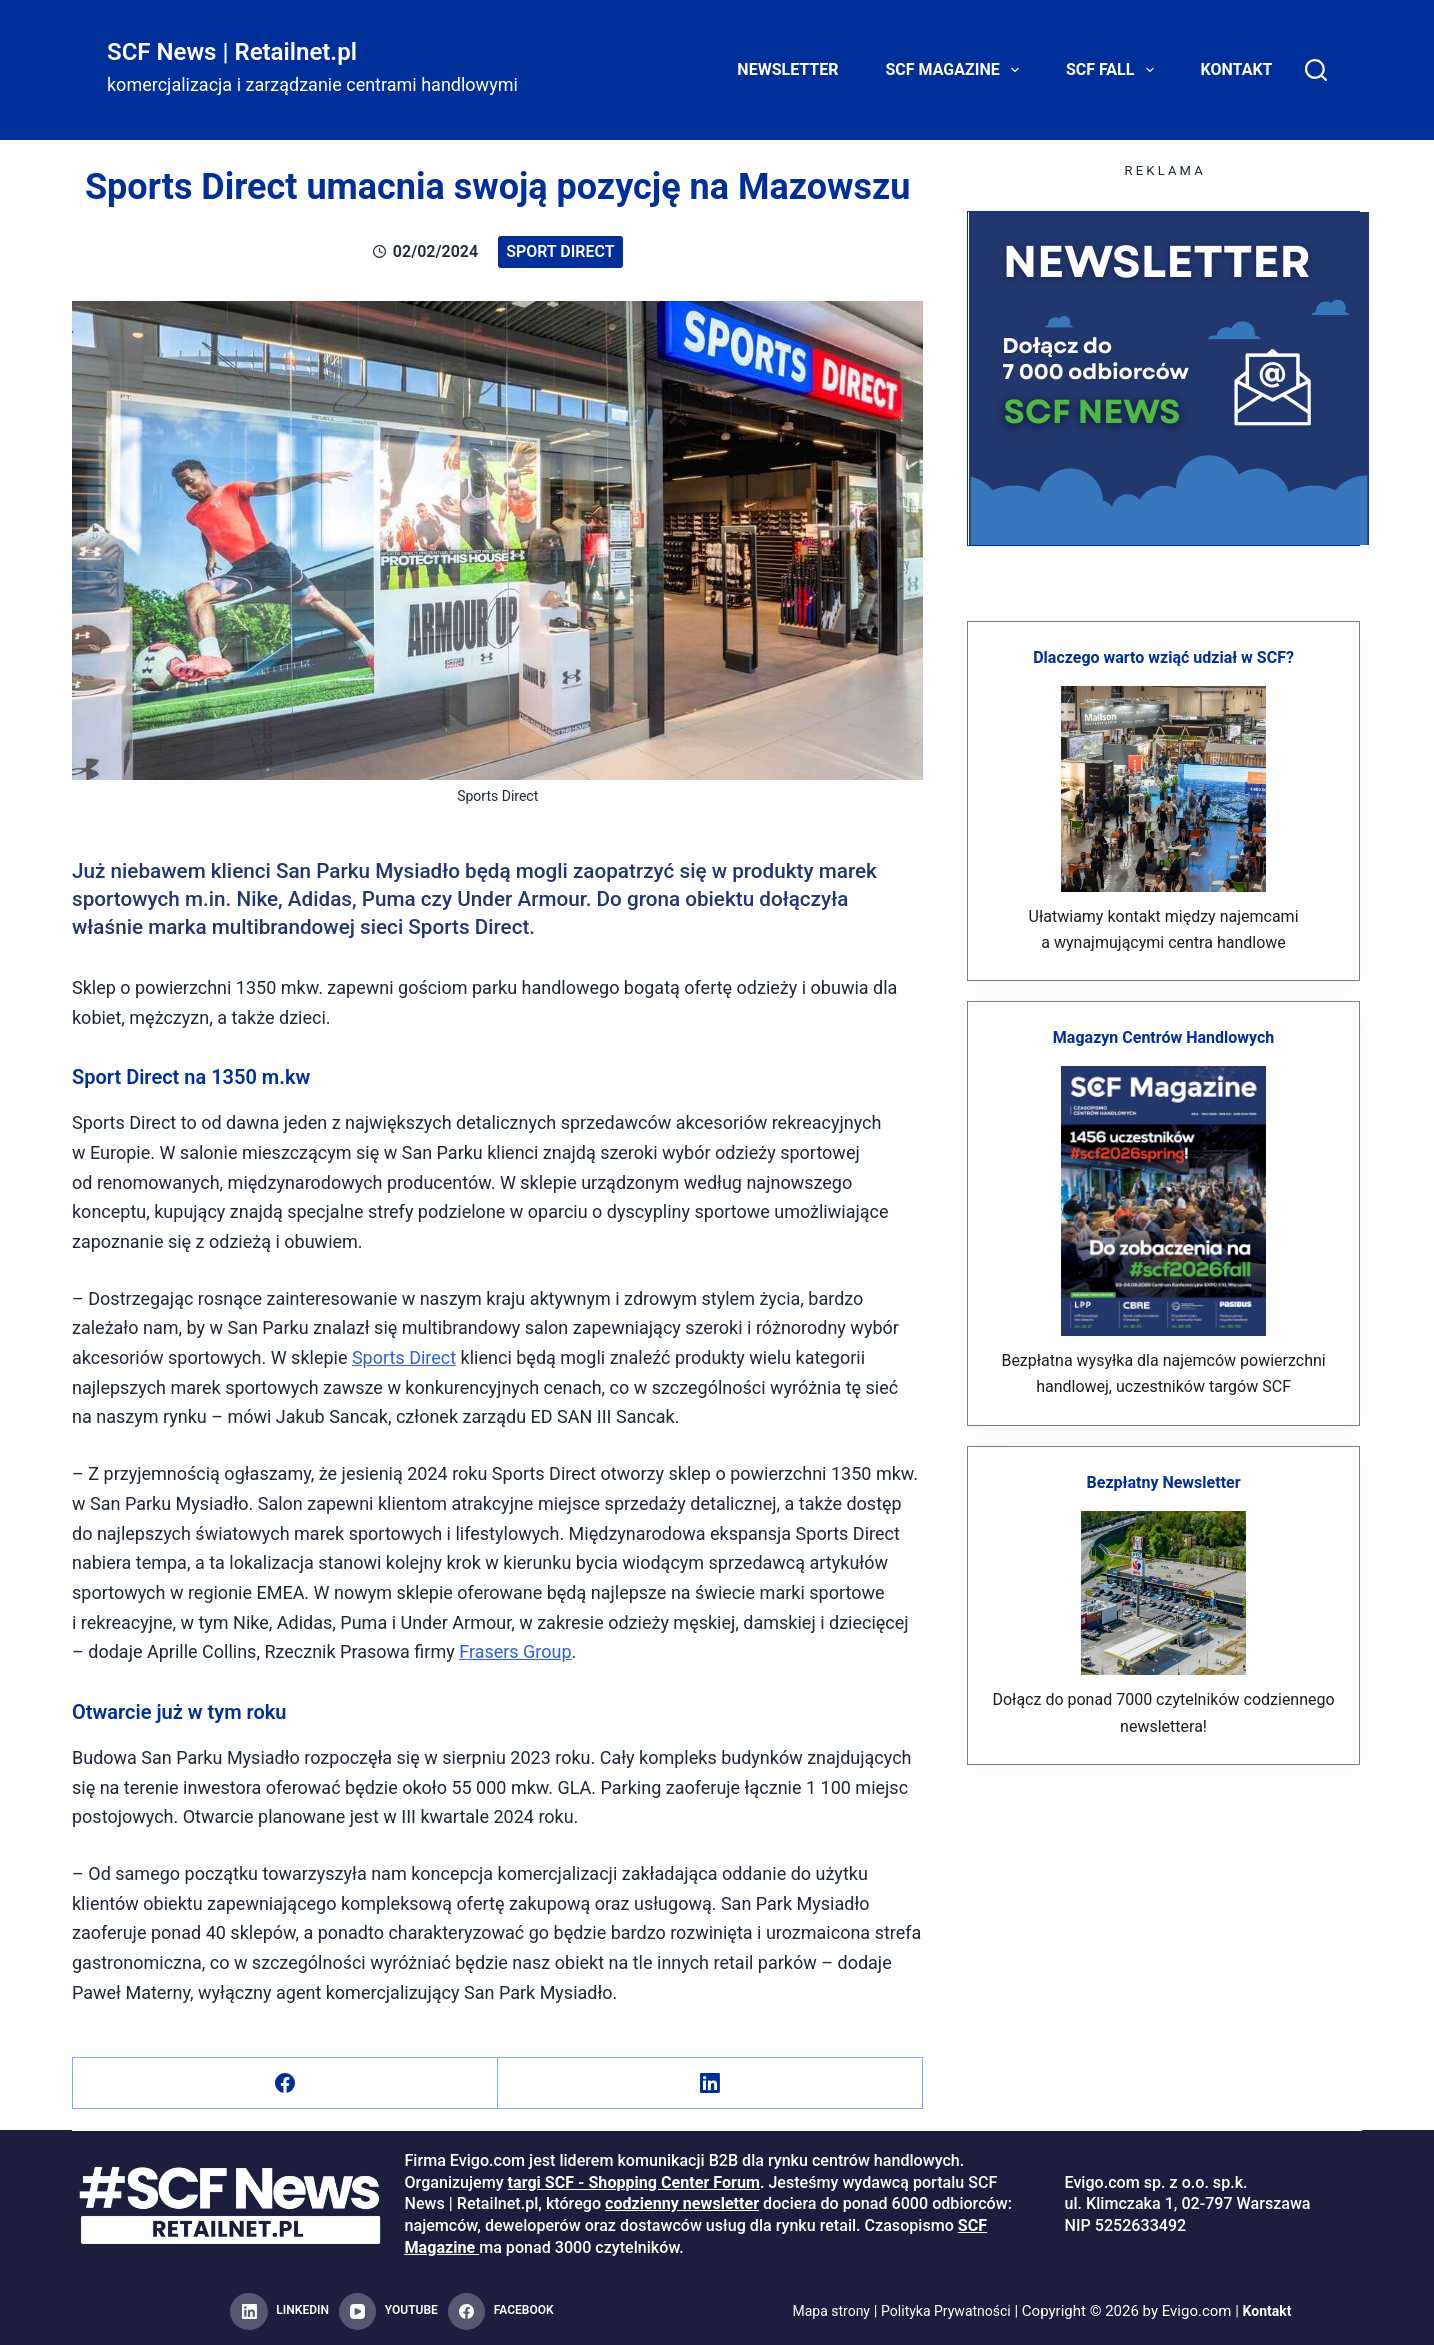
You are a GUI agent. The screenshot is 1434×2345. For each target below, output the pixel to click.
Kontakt (1237, 69)
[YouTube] (388, 2312)
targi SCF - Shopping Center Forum (634, 2182)
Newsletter (787, 69)
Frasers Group (515, 1651)
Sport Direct (560, 251)
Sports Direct (404, 1357)
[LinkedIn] (710, 2083)
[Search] (1316, 70)
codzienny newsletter (682, 2203)
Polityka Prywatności (947, 2311)
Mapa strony (824, 2311)
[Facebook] (285, 2083)
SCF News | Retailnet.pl (232, 52)
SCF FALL (1114, 70)
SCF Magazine (956, 70)
